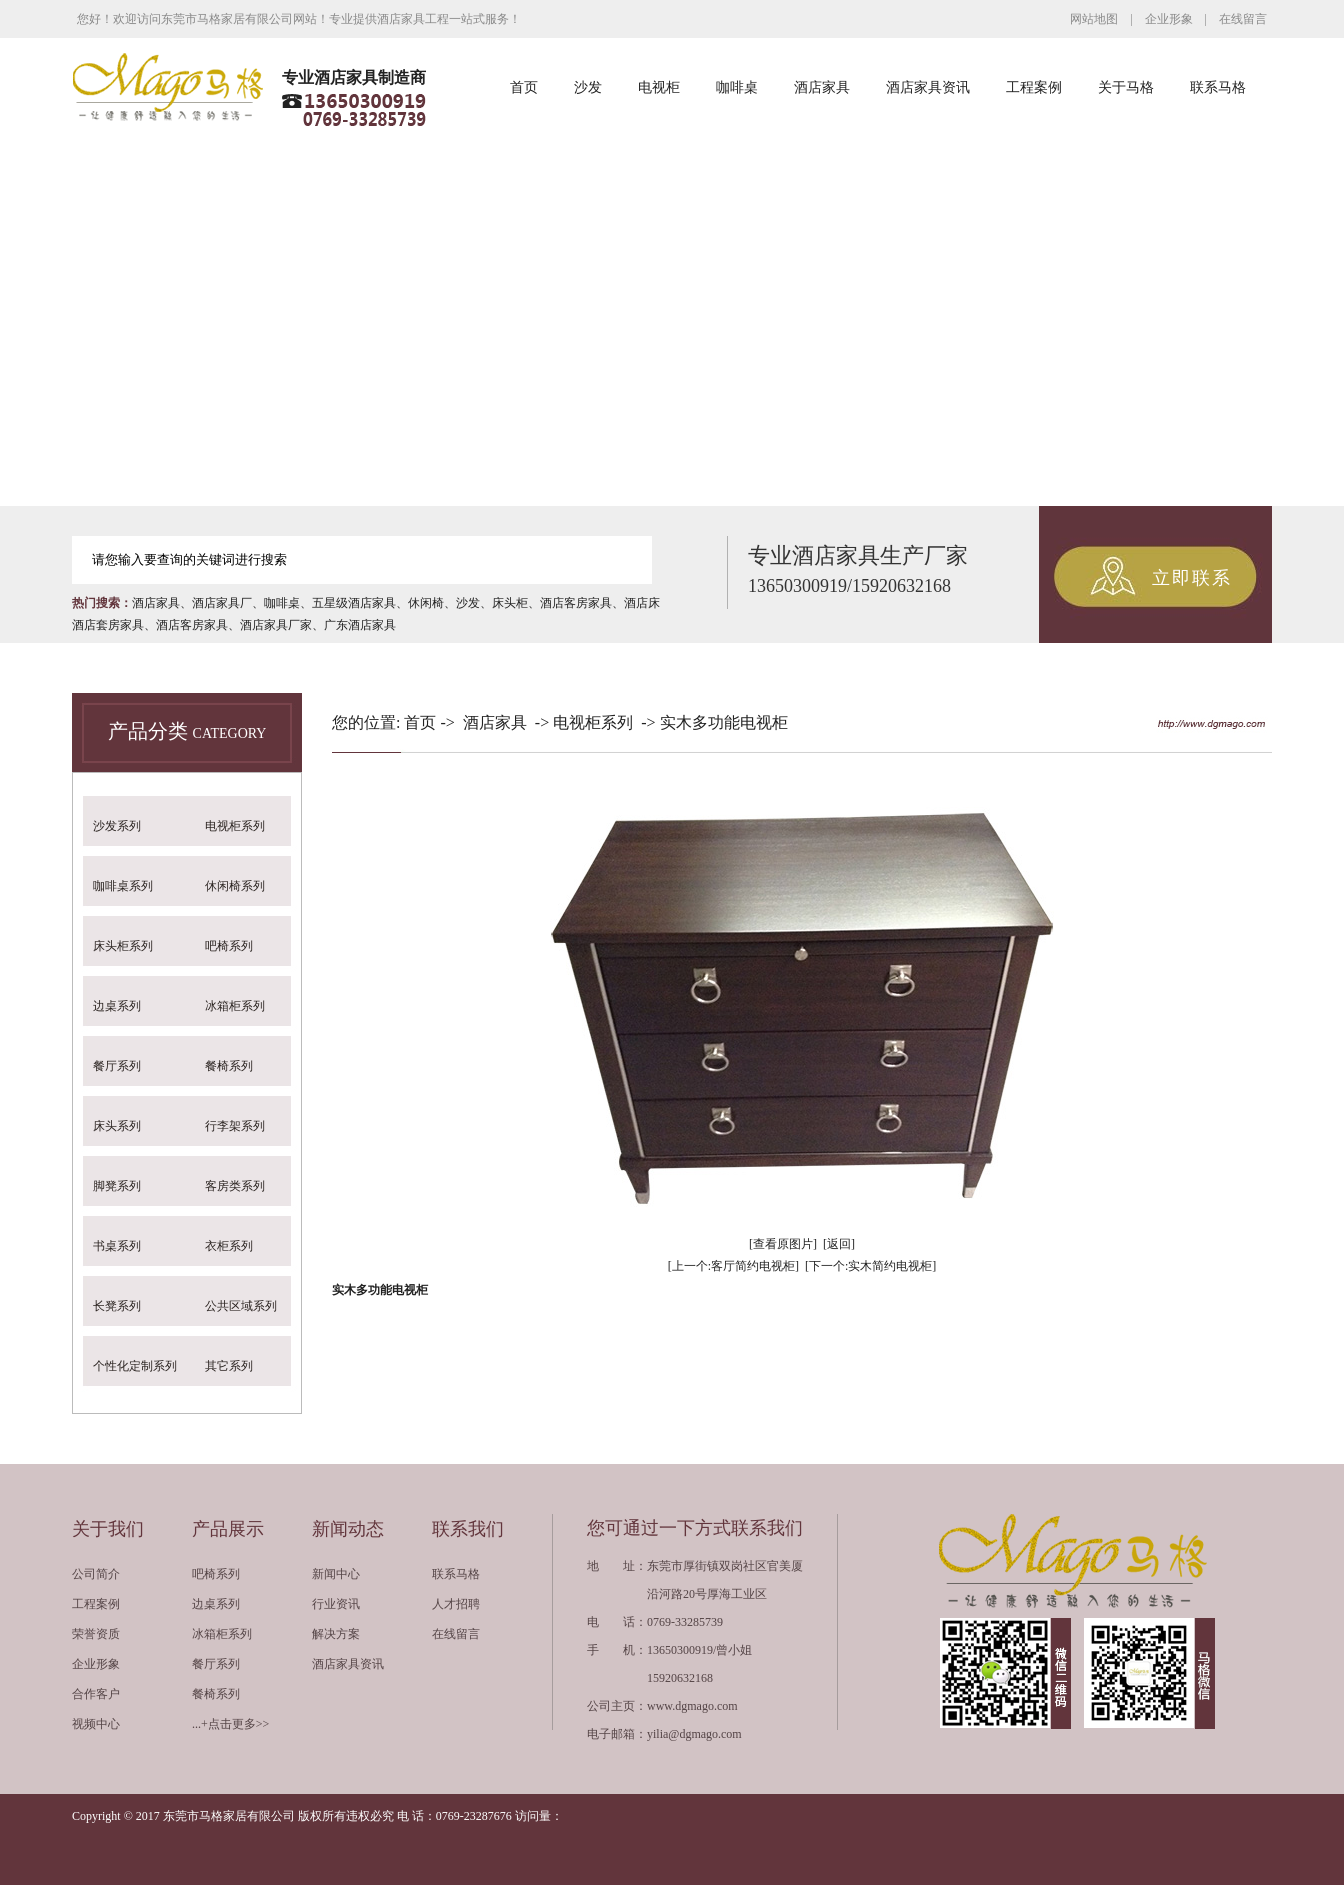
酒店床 (642, 603)
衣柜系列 (229, 1246)
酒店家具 (822, 87)
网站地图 (1094, 19)
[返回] (839, 1244)
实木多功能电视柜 (724, 722)
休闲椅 (426, 603)
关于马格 (1126, 87)
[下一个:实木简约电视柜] (870, 1266)
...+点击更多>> (230, 1724)
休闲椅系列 (235, 886)
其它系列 (229, 1366)
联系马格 (1218, 87)
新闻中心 (336, 1574)
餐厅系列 (117, 1066)
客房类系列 (235, 1186)
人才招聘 (456, 1604)
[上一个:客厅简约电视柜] (733, 1266)
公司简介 (96, 1574)
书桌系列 (117, 1246)
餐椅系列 (229, 1066)
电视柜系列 (235, 826)
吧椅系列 (229, 946)
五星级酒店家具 (354, 603)
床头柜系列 (123, 946)
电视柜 (659, 87)
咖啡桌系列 (123, 886)
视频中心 (96, 1724)
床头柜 (510, 603)
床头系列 (117, 1126)
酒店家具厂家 (276, 625)
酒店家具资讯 (928, 87)
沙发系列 (117, 826)
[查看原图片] (783, 1244)
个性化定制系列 (135, 1366)
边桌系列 (117, 1006)
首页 (524, 87)
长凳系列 (117, 1306)
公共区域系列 (241, 1306)
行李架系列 (235, 1126)
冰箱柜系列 (235, 1006)
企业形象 (1169, 19)
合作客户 (96, 1694)
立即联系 (1192, 578)
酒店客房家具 (576, 603)
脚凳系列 (117, 1186)
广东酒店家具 (360, 625)
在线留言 (1243, 19)
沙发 (588, 87)
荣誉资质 (96, 1634)
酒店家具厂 (222, 603)
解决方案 (336, 1634)
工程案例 (1034, 87)
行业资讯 (336, 1604)
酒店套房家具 (108, 625)
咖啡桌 (737, 87)
